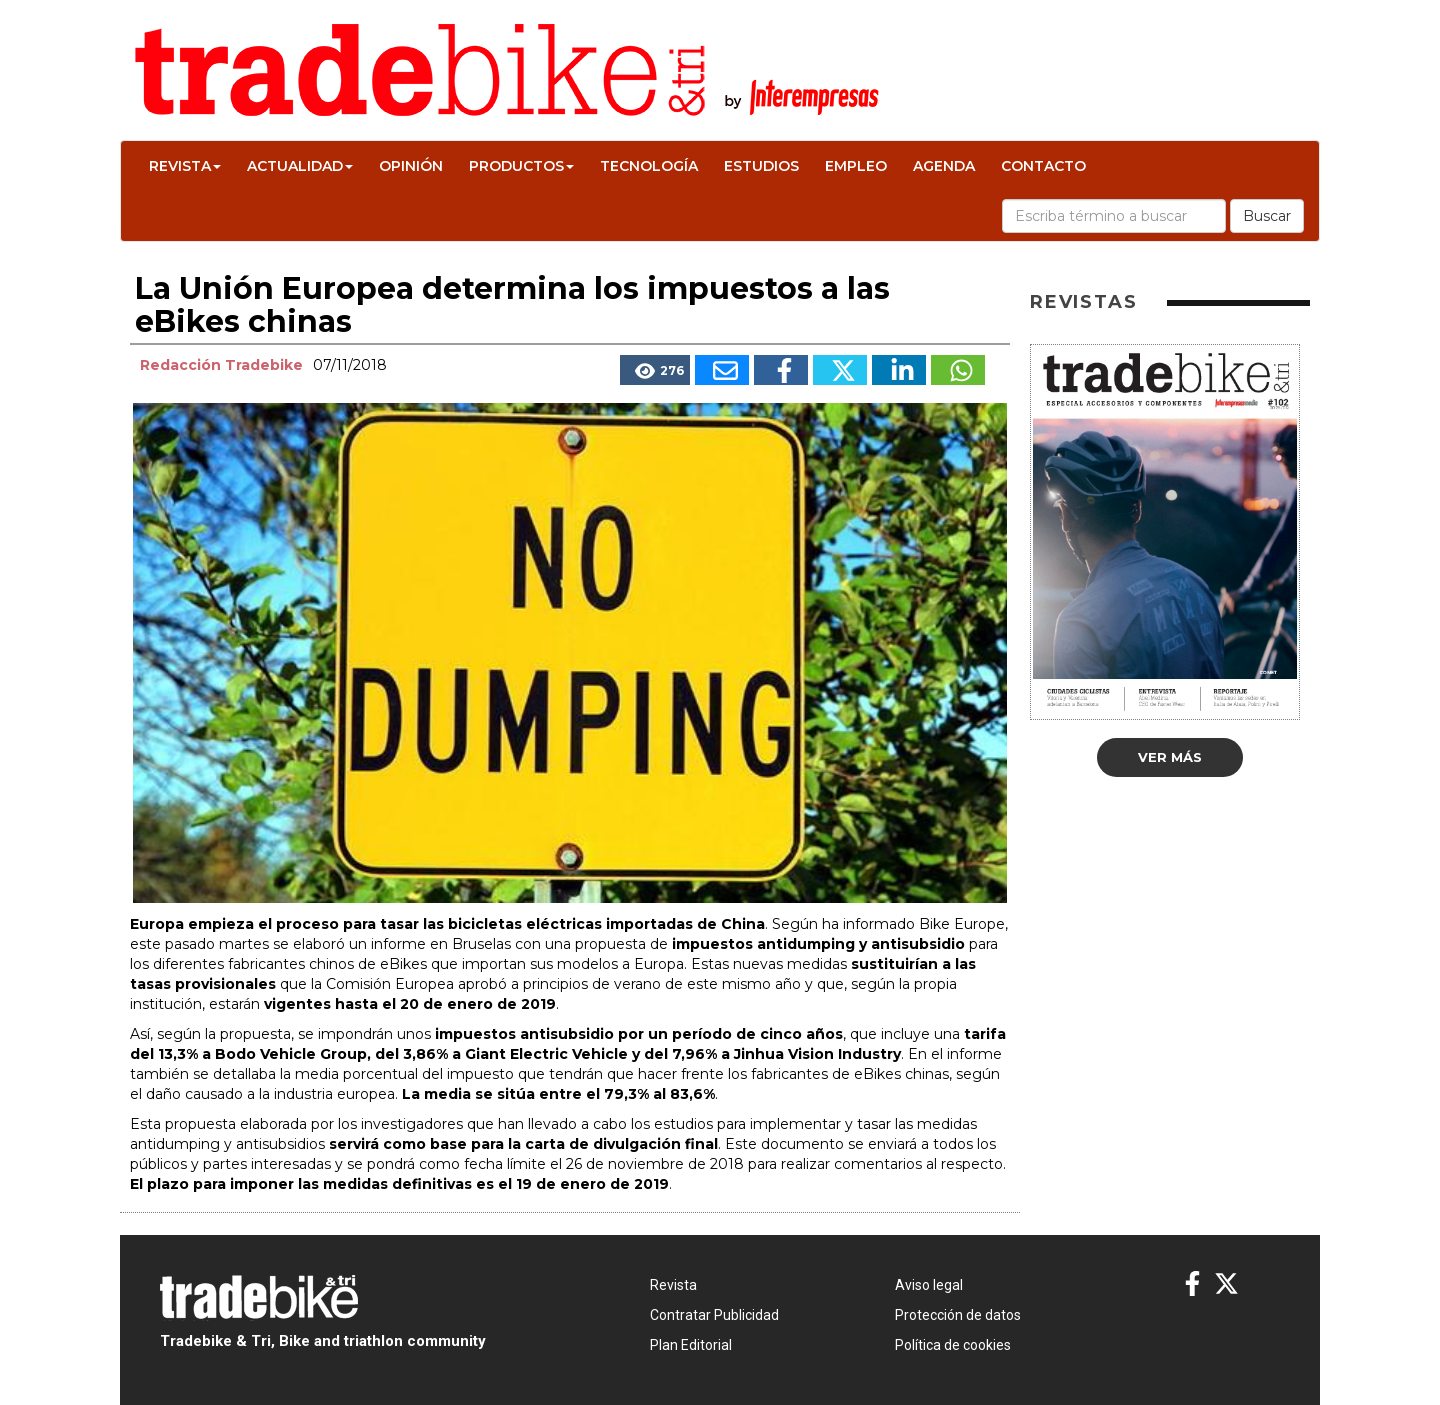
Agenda (944, 166)
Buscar (1267, 216)
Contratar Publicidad (714, 1315)
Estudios (761, 166)
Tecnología (649, 166)
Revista (185, 166)
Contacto (1043, 166)
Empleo (856, 166)
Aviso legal (929, 1285)
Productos (521, 166)
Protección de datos (958, 1315)
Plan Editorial (691, 1345)
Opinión (411, 166)
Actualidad (300, 166)
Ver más (1170, 757)
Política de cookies (953, 1345)
